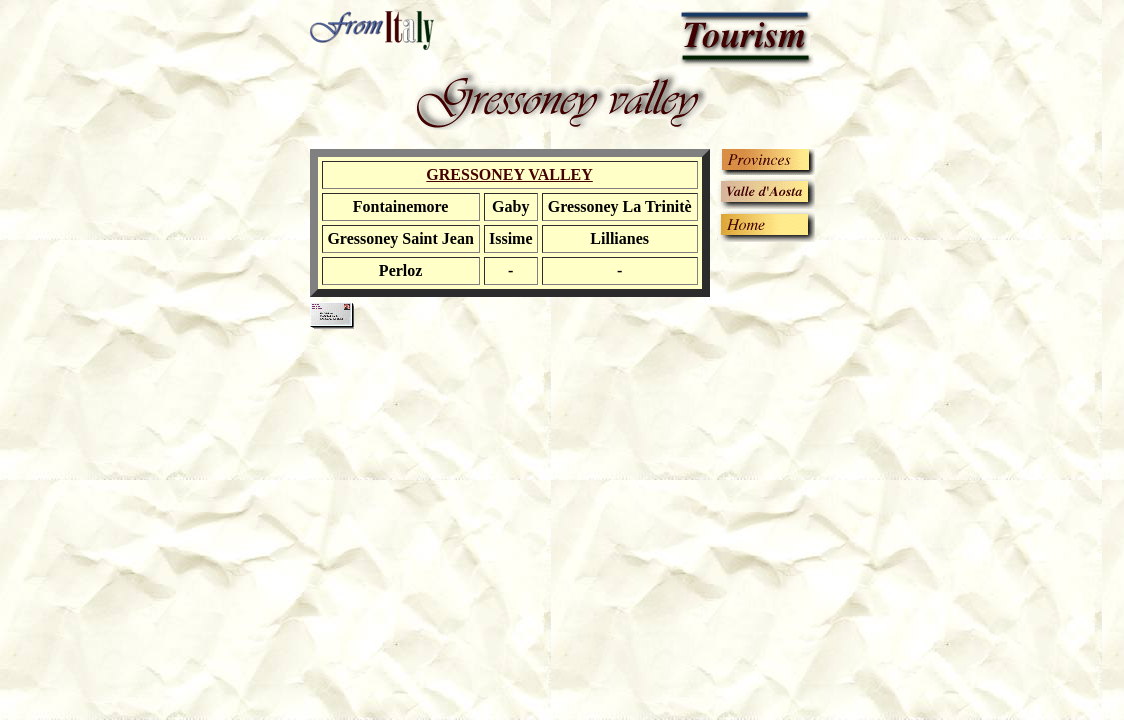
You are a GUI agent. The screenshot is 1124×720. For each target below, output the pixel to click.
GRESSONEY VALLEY (509, 174)
